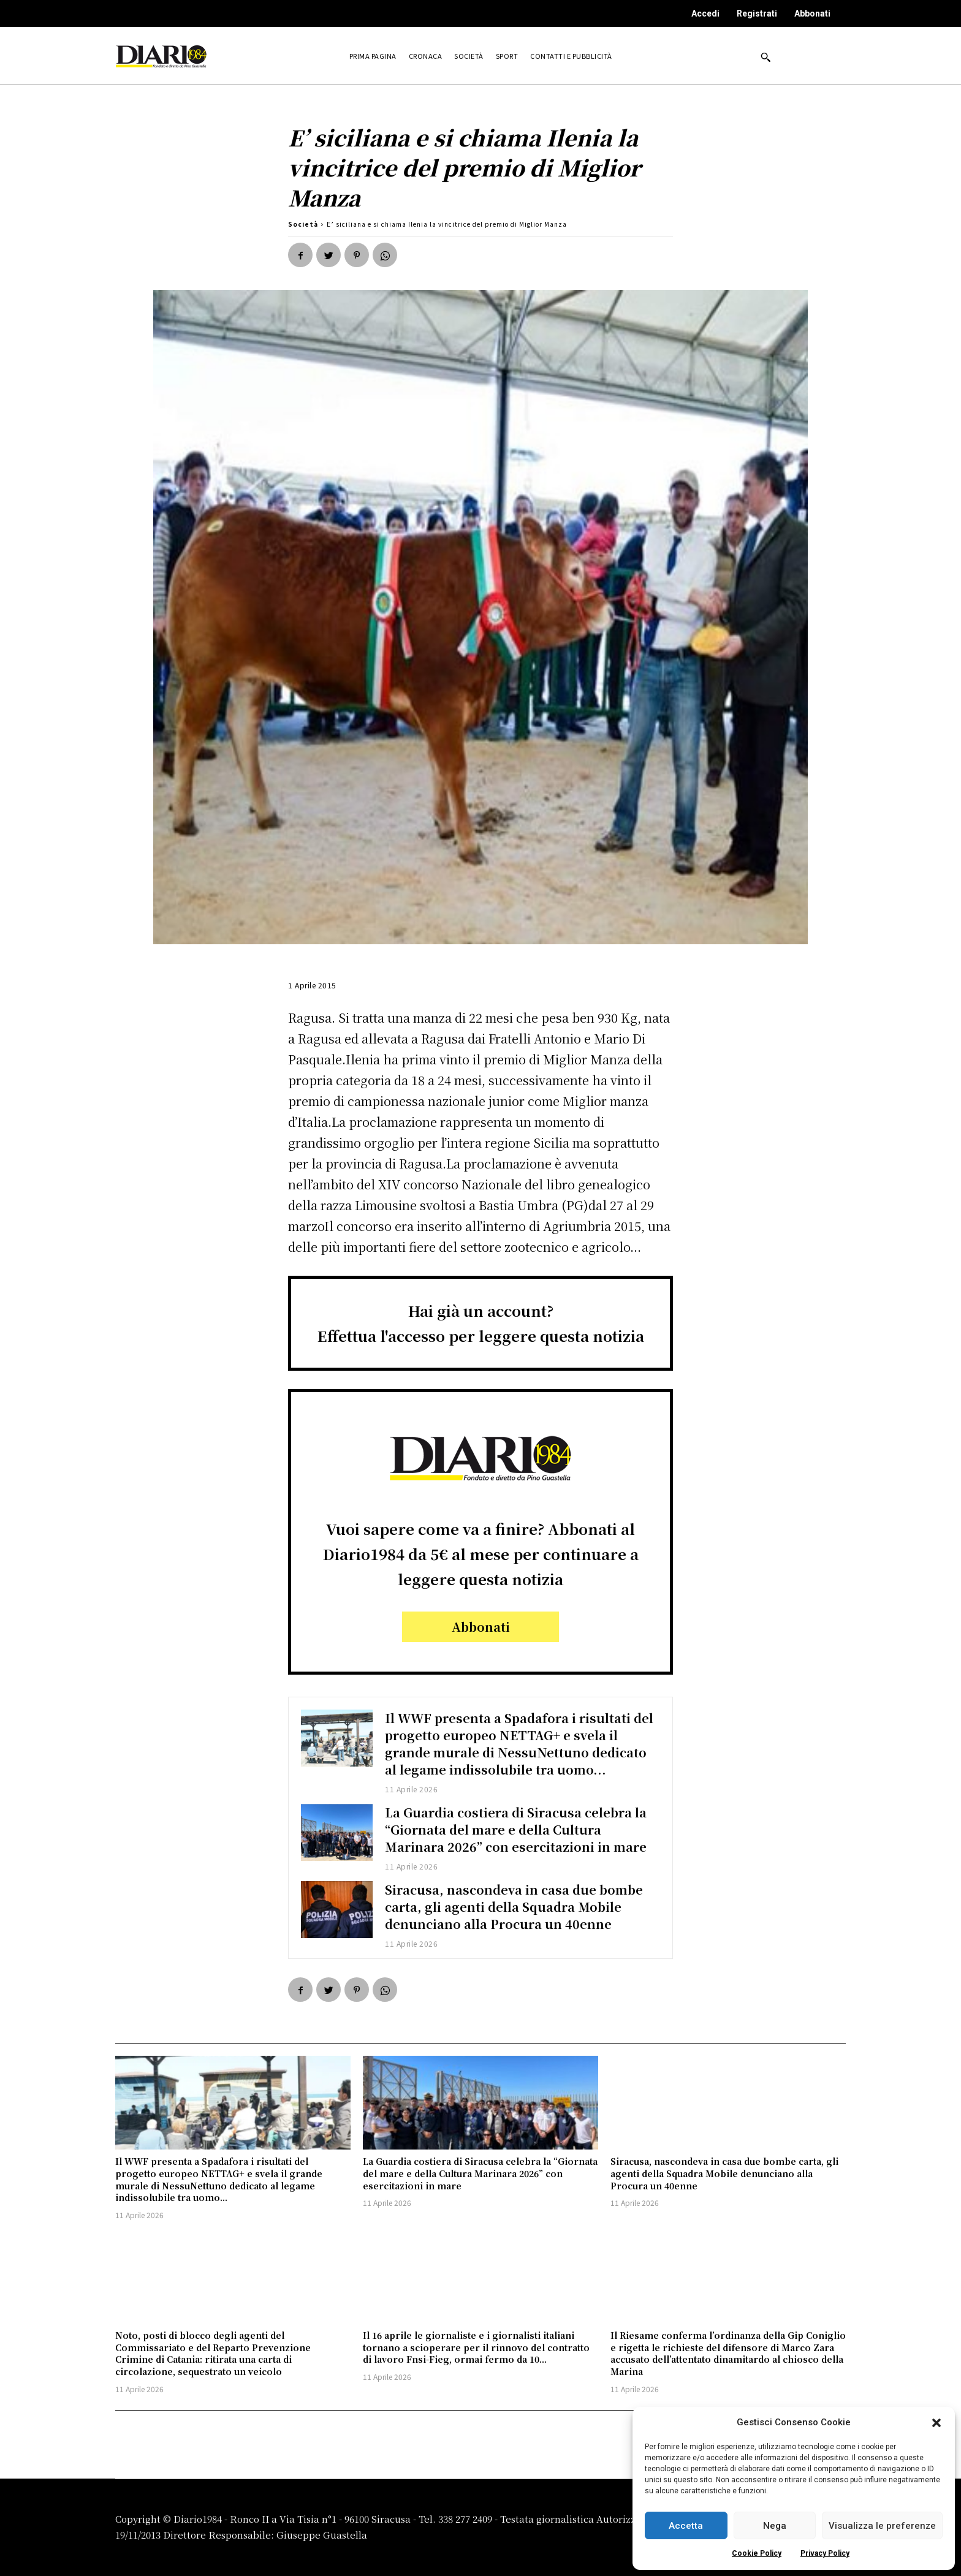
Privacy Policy (824, 2553)
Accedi (705, 13)
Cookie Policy (756, 2553)
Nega (774, 2525)
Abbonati (812, 13)
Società (303, 224)
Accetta (686, 2525)
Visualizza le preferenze (882, 2525)
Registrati (757, 13)
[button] (936, 2423)
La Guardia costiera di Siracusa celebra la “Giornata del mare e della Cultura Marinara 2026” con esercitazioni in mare (516, 1829)
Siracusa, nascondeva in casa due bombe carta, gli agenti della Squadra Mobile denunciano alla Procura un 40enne (515, 1907)
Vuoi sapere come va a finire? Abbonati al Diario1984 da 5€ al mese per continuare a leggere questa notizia (481, 1553)
